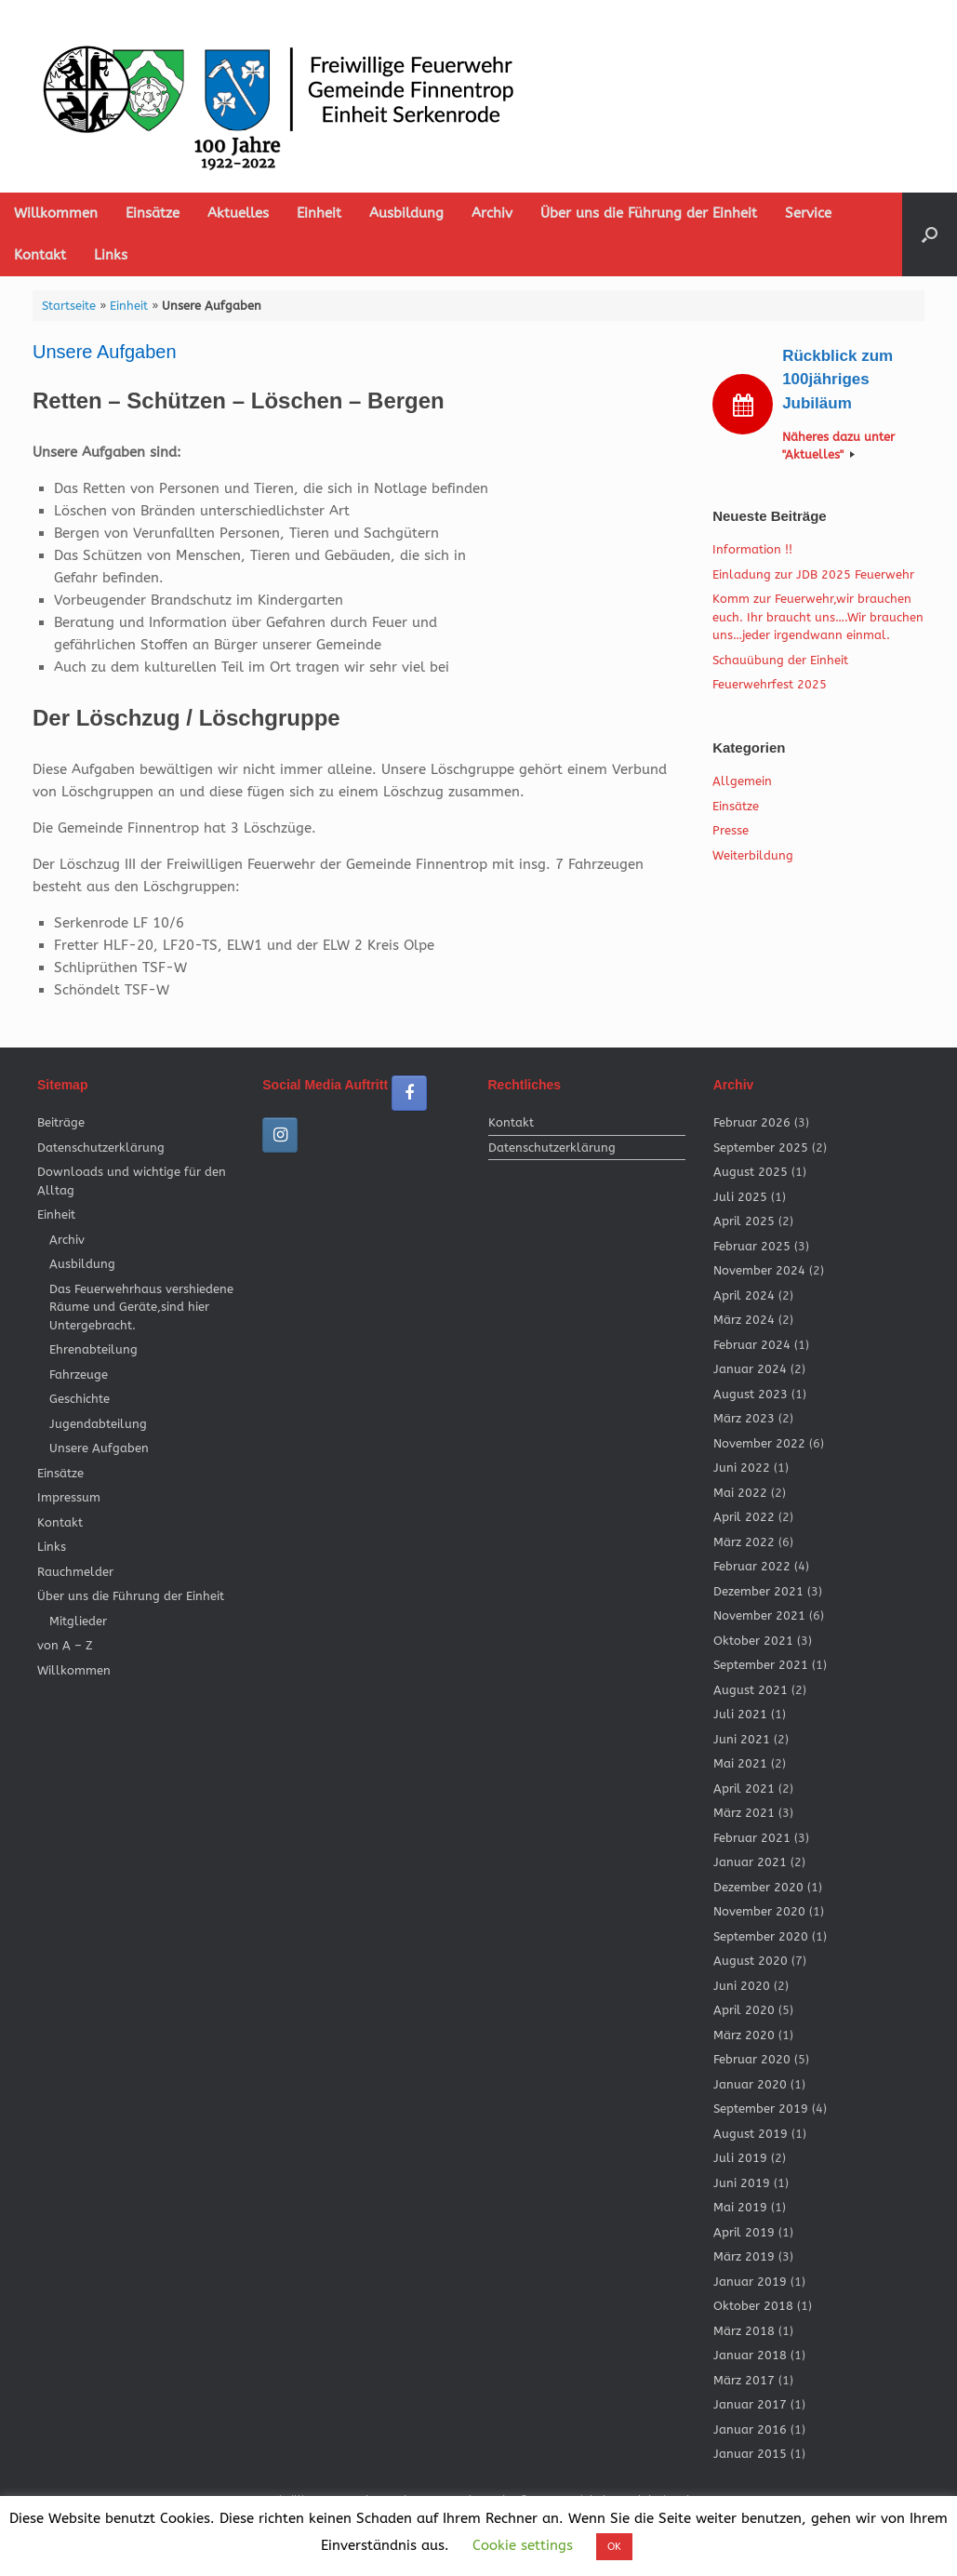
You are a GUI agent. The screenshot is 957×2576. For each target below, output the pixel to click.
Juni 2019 (741, 2183)
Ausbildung (406, 213)
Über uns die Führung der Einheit (648, 213)
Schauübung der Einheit (780, 660)
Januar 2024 (750, 1369)
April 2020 (744, 2010)
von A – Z (64, 1645)
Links (110, 255)
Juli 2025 (740, 1197)
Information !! (752, 549)
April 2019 (744, 2232)
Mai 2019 (740, 2207)
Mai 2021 (740, 1763)
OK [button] (614, 2547)
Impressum (68, 1497)
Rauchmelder (75, 1572)
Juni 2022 (741, 1468)
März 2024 (744, 1320)
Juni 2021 (741, 1739)
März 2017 (744, 2380)
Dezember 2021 (758, 1591)
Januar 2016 (750, 2429)
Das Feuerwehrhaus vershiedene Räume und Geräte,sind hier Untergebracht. (141, 1307)
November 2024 (759, 1270)
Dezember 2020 (758, 1887)
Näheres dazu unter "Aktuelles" (838, 446)
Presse (730, 830)
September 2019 (760, 2109)
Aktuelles (238, 213)
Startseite (69, 306)
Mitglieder (78, 1621)
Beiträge (61, 1122)
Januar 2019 (750, 2282)
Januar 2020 (750, 2084)
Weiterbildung (752, 855)
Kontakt (40, 255)
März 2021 (744, 1813)
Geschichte (79, 1399)
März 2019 (744, 2256)
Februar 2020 (752, 2059)
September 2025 (760, 1148)
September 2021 (760, 1665)
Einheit (319, 213)
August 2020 (750, 1961)
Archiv (492, 213)
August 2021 (750, 1690)
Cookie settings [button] (522, 2545)
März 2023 (744, 1418)
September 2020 (760, 1936)
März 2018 (744, 2331)
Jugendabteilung (98, 1424)
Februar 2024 (752, 1345)
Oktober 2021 (753, 1641)
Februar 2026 (752, 1122)
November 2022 (759, 1443)
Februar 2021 (752, 1838)
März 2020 (744, 2035)
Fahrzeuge (78, 1374)
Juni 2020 (741, 1986)
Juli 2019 (740, 2158)
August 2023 (750, 1394)
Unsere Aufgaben (99, 1448)
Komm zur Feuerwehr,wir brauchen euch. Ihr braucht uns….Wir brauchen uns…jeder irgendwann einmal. (818, 617)
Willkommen (56, 213)
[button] (929, 234)
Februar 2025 (752, 1246)
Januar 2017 (750, 2404)
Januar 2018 (750, 2355)
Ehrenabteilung (93, 1349)
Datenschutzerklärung (101, 1148)
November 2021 (759, 1615)
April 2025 (744, 1221)
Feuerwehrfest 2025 (769, 684)
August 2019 (750, 2134)
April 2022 (744, 1517)
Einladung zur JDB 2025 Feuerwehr (813, 574)
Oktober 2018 (753, 2306)
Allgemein (742, 781)
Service (808, 213)
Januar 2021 (750, 1862)
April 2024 (744, 1295)
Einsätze (152, 213)
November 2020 (759, 1911)
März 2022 (744, 1542)
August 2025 (750, 1172)
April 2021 (744, 1788)
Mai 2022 (740, 1493)
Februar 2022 (752, 1566)
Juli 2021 (740, 1714)
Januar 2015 (750, 2454)
